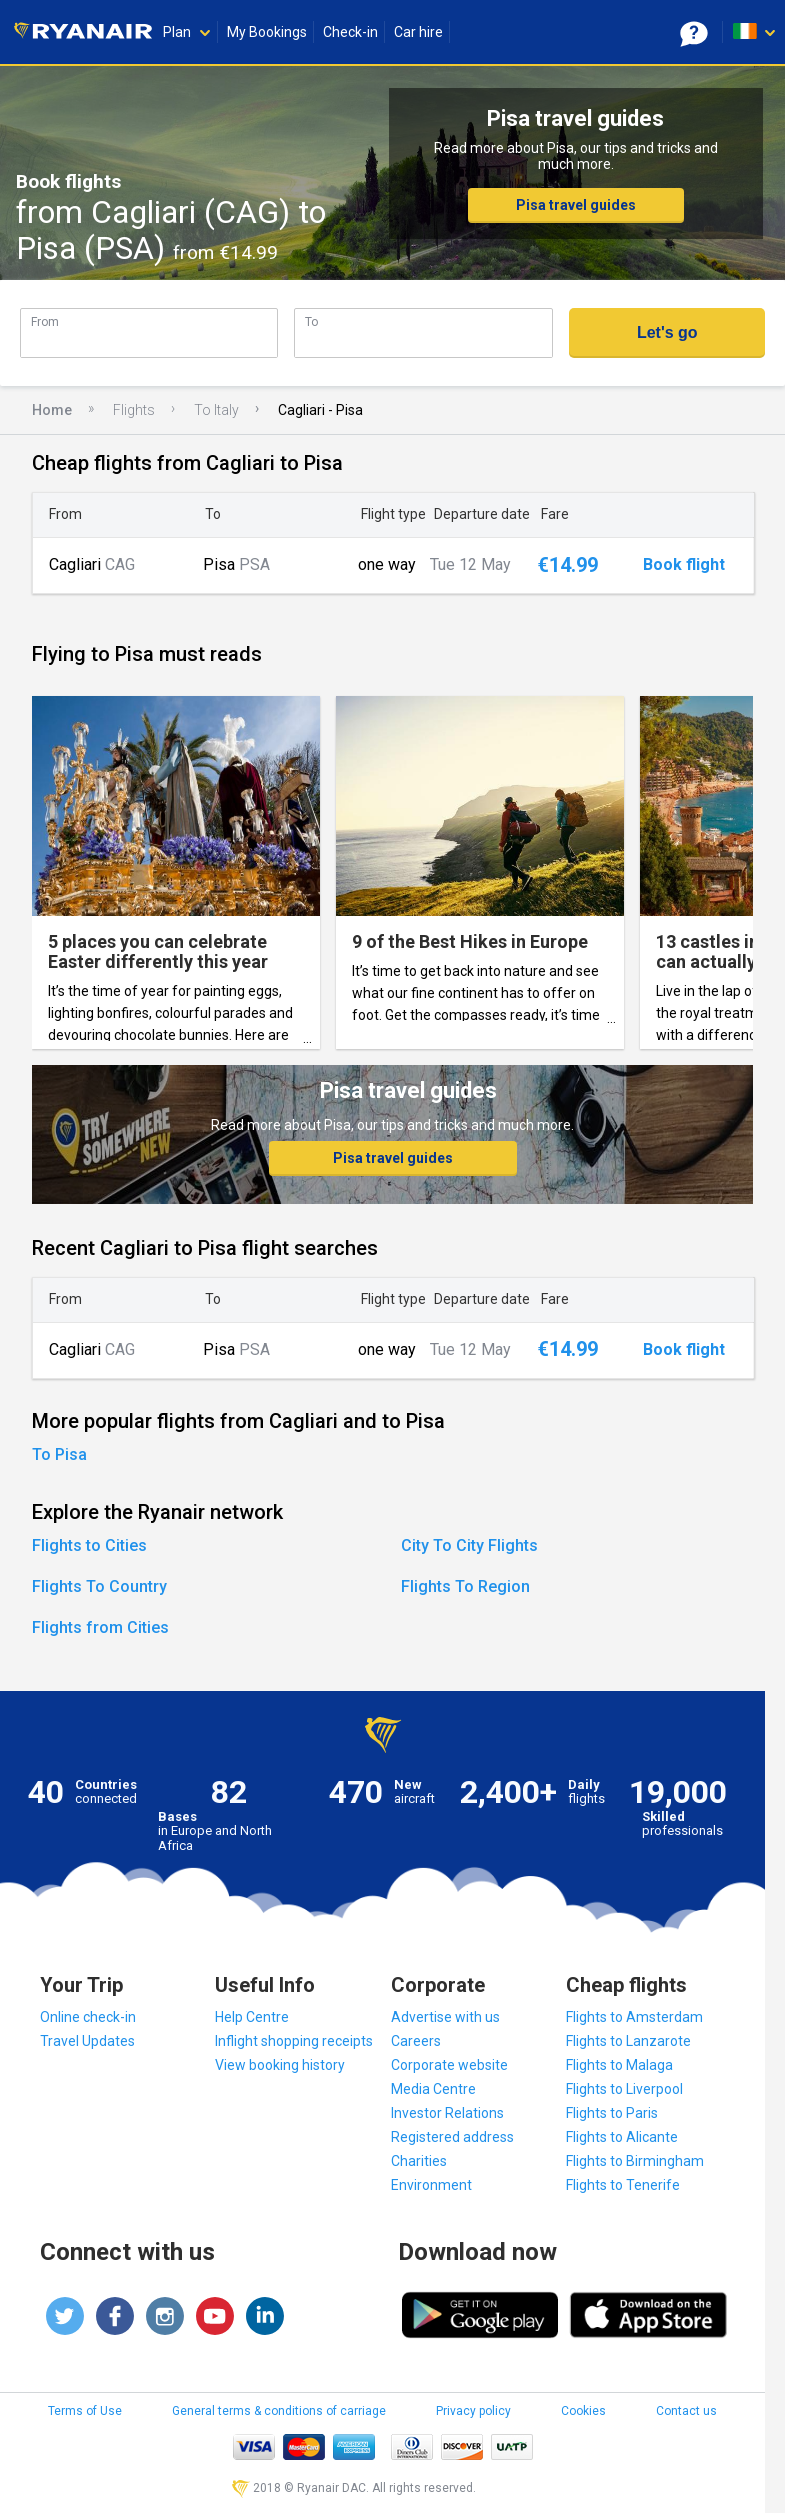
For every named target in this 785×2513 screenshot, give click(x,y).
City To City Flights (469, 1545)
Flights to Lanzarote (628, 2041)
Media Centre (433, 2089)
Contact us (686, 2411)
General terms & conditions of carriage (279, 2411)
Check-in (350, 32)
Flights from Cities (100, 1627)
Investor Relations (447, 2113)
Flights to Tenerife (623, 2185)
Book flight (684, 565)
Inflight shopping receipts (294, 2041)
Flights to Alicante (622, 2137)
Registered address (452, 2137)
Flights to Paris (612, 2113)
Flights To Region (465, 1586)
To (311, 321)
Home (52, 410)
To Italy (216, 410)
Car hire (418, 32)
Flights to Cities (89, 1545)
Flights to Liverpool (624, 2089)
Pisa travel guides (576, 205)
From (45, 321)
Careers (416, 2041)
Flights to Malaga (619, 2065)
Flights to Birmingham (635, 2161)
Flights (134, 410)
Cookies (583, 2411)
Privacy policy (473, 2411)
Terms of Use (85, 2411)
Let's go (667, 332)
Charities (419, 2161)
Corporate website (449, 2065)
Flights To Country (99, 1586)
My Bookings (267, 32)
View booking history (280, 2065)
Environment (431, 2185)
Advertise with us (445, 2017)
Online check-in (88, 2017)
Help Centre (252, 2017)
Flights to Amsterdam (634, 2017)
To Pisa (59, 1454)
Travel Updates (87, 2041)
